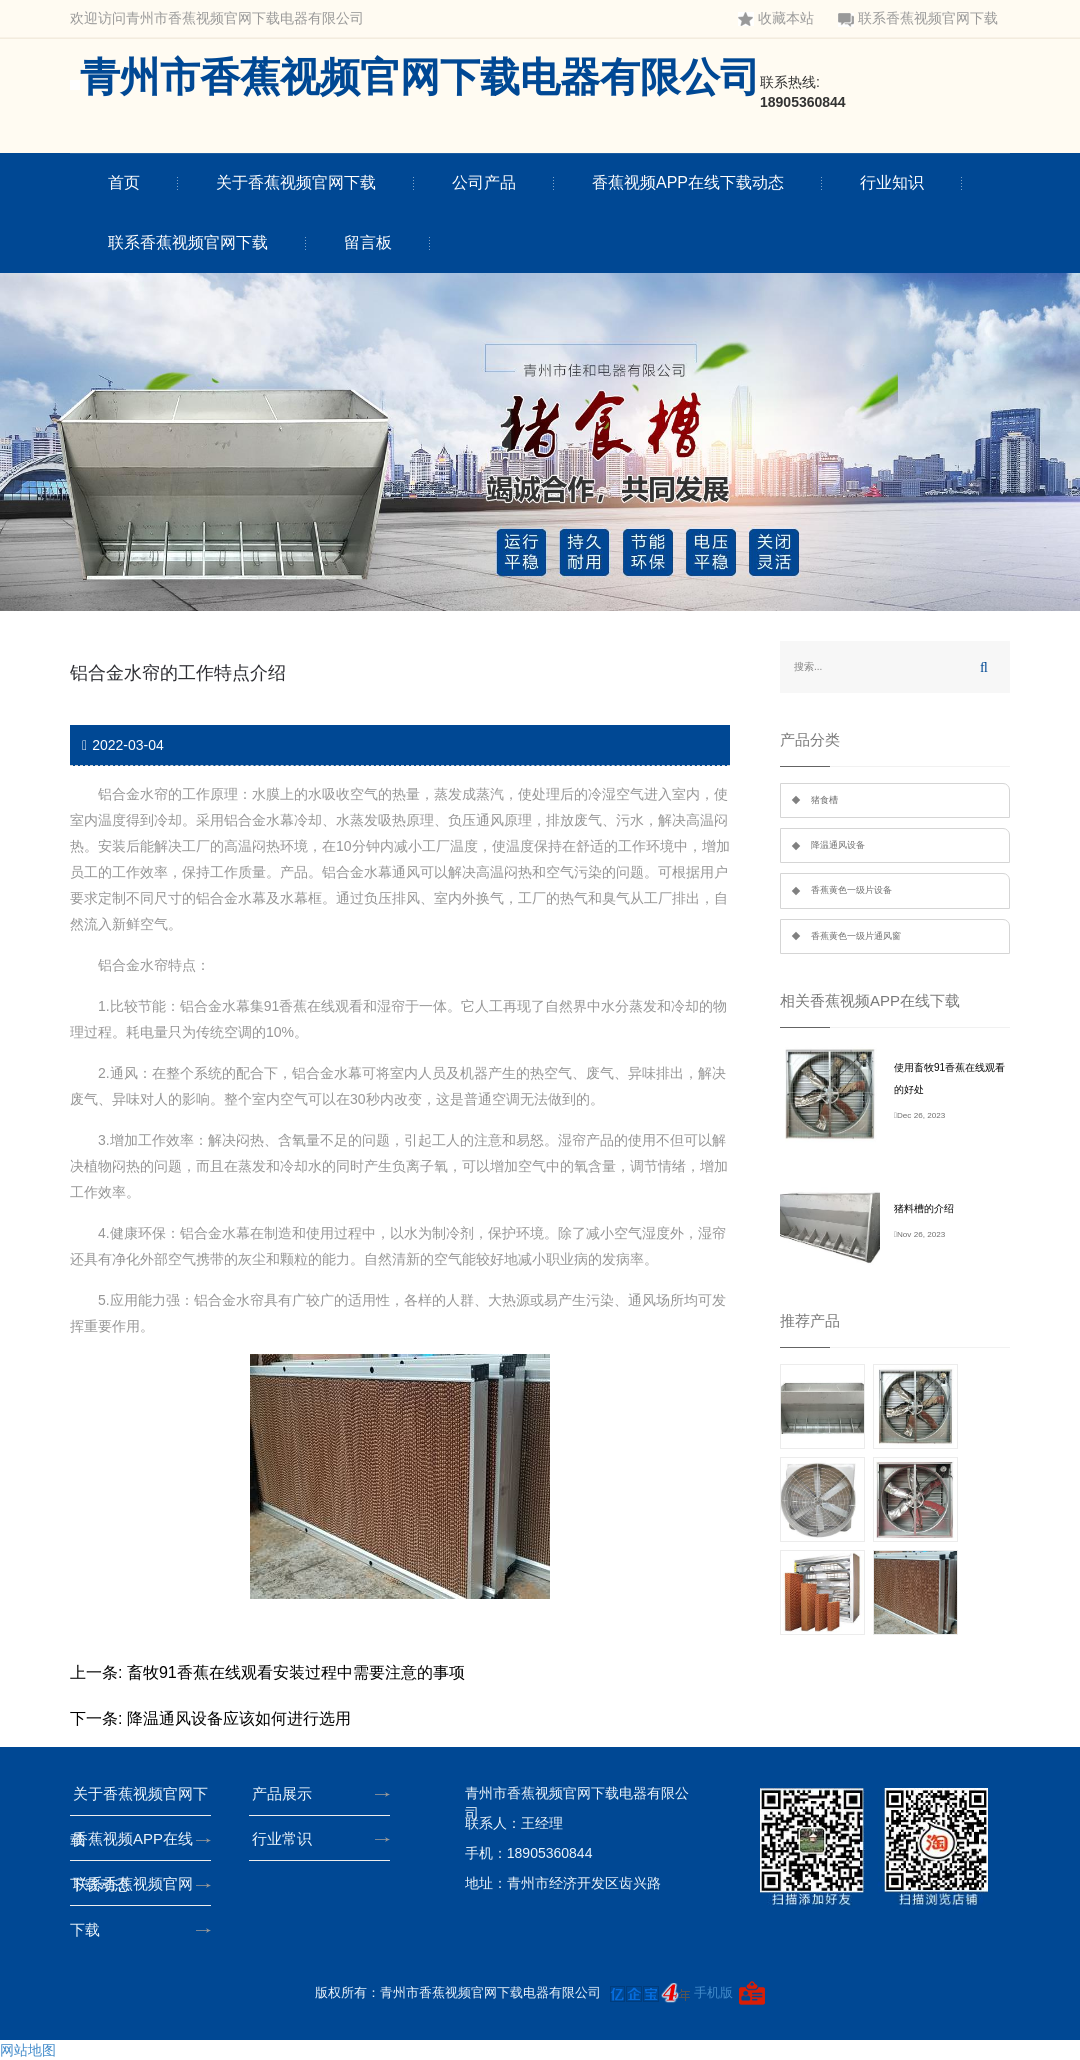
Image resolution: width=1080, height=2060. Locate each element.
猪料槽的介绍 (924, 1208)
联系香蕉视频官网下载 (918, 18)
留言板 (368, 242)
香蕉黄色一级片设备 (851, 890)
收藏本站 (776, 18)
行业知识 (892, 182)
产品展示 (287, 1793)
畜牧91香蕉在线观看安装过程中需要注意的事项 (296, 1672)
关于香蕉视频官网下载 (296, 182)
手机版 (713, 1991)
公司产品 (484, 182)
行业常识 (287, 1838)
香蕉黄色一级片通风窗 (856, 936)
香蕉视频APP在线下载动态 (688, 182)
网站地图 (28, 2050)
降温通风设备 (838, 845)
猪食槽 (824, 800)
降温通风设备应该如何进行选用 (239, 1718)
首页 (124, 182)
